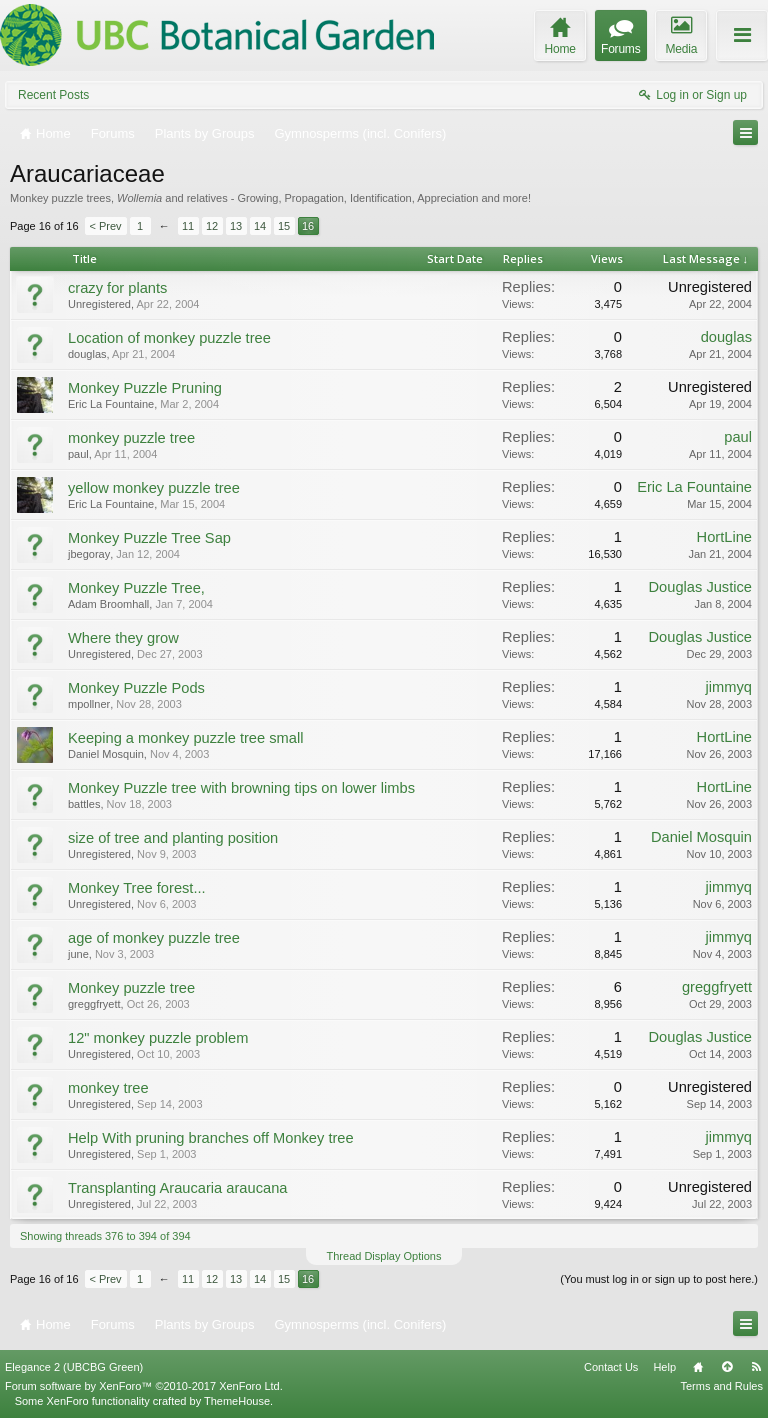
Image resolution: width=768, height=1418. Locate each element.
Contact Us (611, 1367)
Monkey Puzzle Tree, (136, 588)
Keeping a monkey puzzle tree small (185, 738)
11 (188, 226)
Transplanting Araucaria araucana (177, 1188)
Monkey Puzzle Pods (136, 688)
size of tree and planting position (173, 838)
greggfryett (94, 1004)
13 (236, 226)
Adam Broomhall (108, 604)
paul (78, 454)
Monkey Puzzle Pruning (145, 388)
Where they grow (123, 638)
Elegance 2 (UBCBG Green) (74, 1367)
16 (308, 226)
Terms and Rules (721, 1386)
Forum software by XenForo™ (144, 1386)
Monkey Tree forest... (137, 888)
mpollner (89, 704)
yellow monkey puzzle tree (154, 488)
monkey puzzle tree (131, 438)
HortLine (724, 537)
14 (260, 226)
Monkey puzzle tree (131, 988)
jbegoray (89, 554)
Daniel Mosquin (106, 754)
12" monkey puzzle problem (158, 1038)
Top (727, 1367)
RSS (756, 1367)
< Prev (106, 226)
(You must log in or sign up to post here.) (659, 1279)
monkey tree (108, 1088)
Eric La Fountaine (111, 404)
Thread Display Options (384, 1256)
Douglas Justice (700, 587)
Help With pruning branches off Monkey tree (211, 1138)
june (78, 954)
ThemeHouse (237, 1401)
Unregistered (99, 304)
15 (284, 226)
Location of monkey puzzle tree (169, 338)
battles (84, 804)
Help (664, 1367)
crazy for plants (117, 288)
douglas (87, 354)
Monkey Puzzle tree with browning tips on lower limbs (241, 788)
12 (212, 226)
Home (698, 1367)
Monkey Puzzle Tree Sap (149, 538)
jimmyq (729, 687)
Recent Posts (53, 95)
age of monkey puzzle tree (154, 938)
